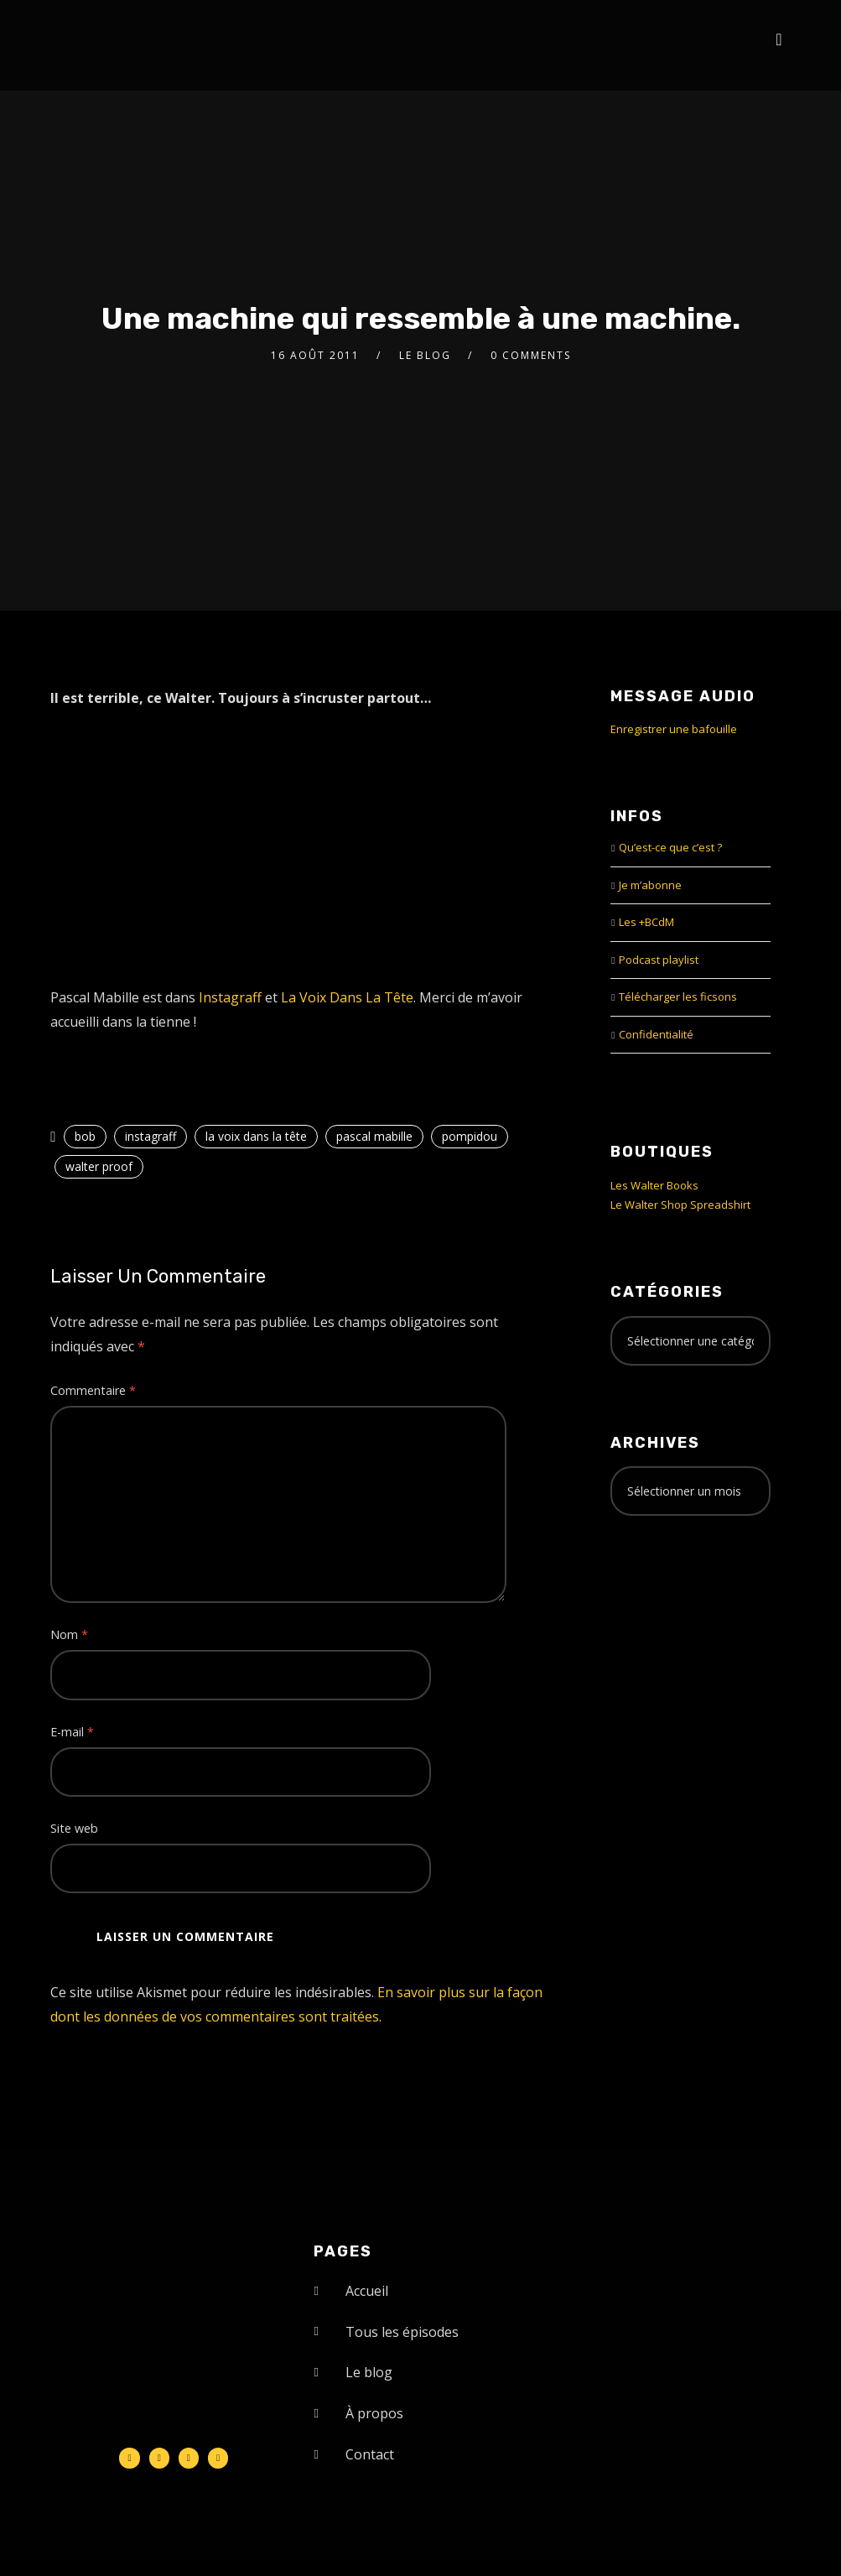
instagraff (150, 1136)
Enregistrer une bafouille (673, 728)
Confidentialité (656, 1034)
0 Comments (531, 355)
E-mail (72, 1732)
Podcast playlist (658, 959)
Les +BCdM (646, 921)
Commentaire (93, 1390)
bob (85, 1136)
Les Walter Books (654, 1185)
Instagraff (230, 997)
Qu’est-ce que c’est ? (670, 847)
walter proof (98, 1166)
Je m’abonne (650, 884)
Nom (69, 1634)
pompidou (469, 1136)
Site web (74, 1828)
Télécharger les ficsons (678, 996)
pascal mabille (374, 1136)
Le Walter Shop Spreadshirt (680, 1204)
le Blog (425, 355)
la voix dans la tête (256, 1136)
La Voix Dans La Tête (347, 997)
